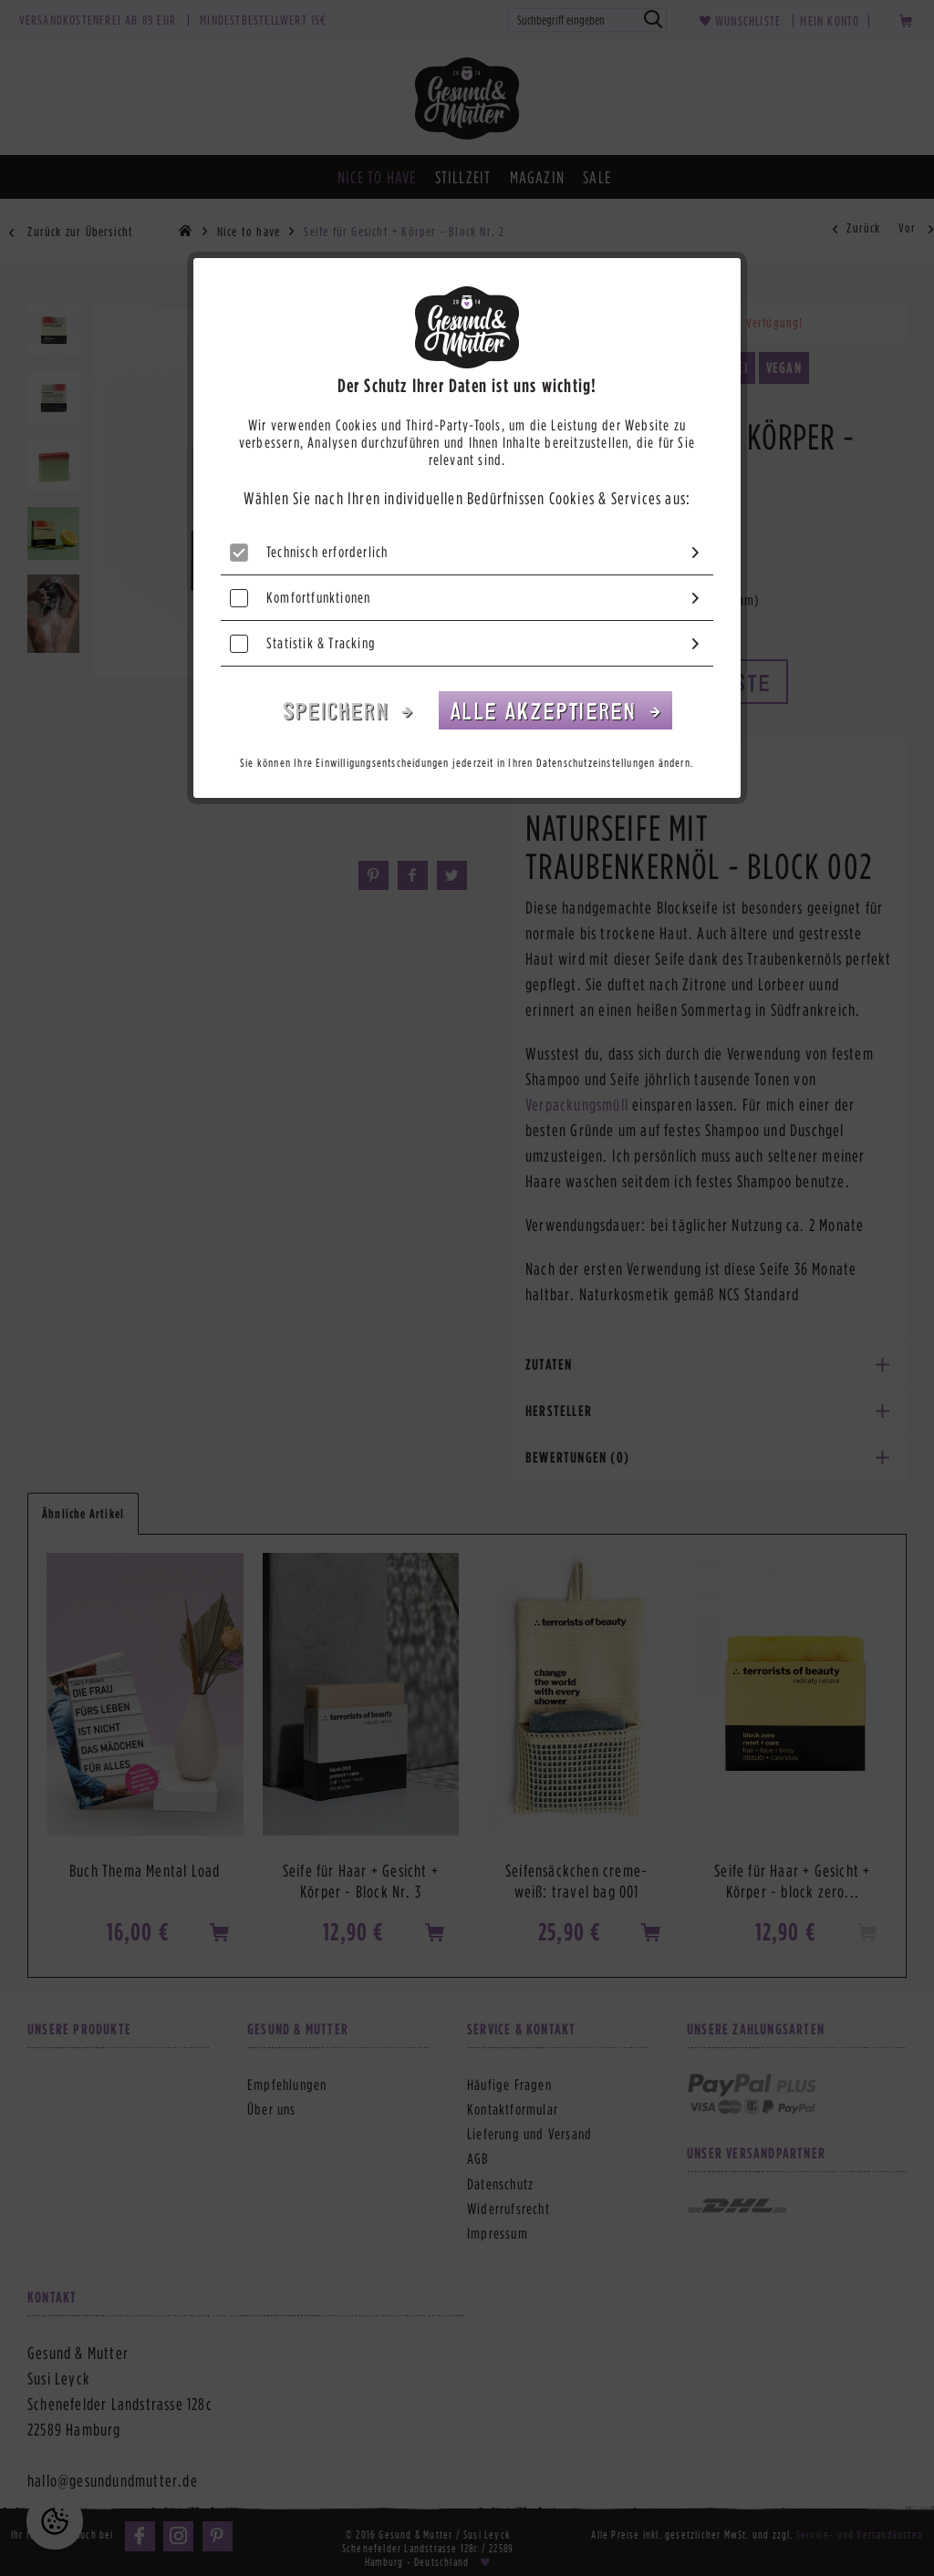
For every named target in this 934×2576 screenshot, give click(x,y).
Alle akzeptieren (546, 710)
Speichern (339, 710)
